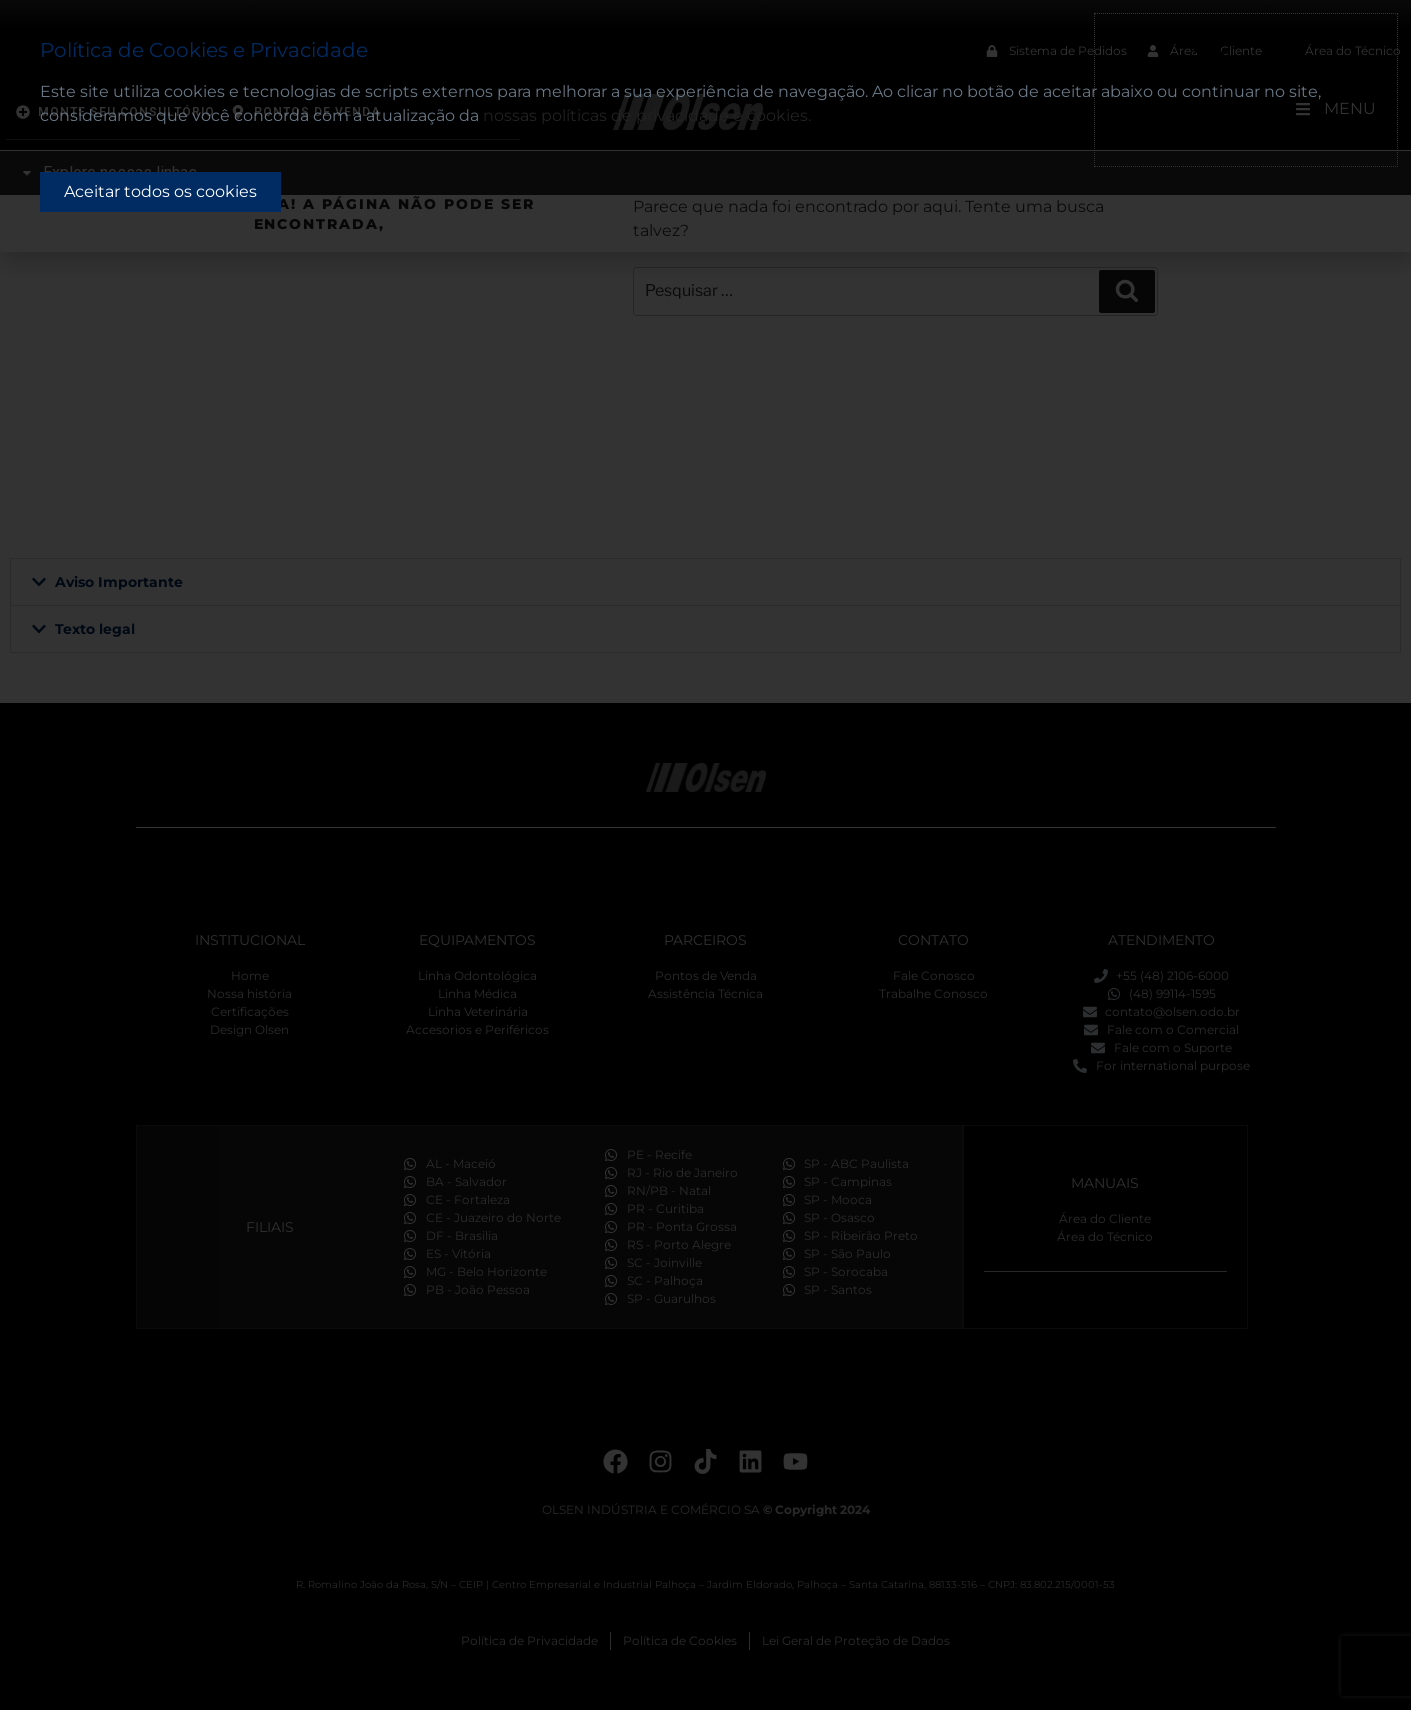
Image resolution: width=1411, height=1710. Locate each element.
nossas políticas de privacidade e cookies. (647, 115)
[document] (705, 855)
